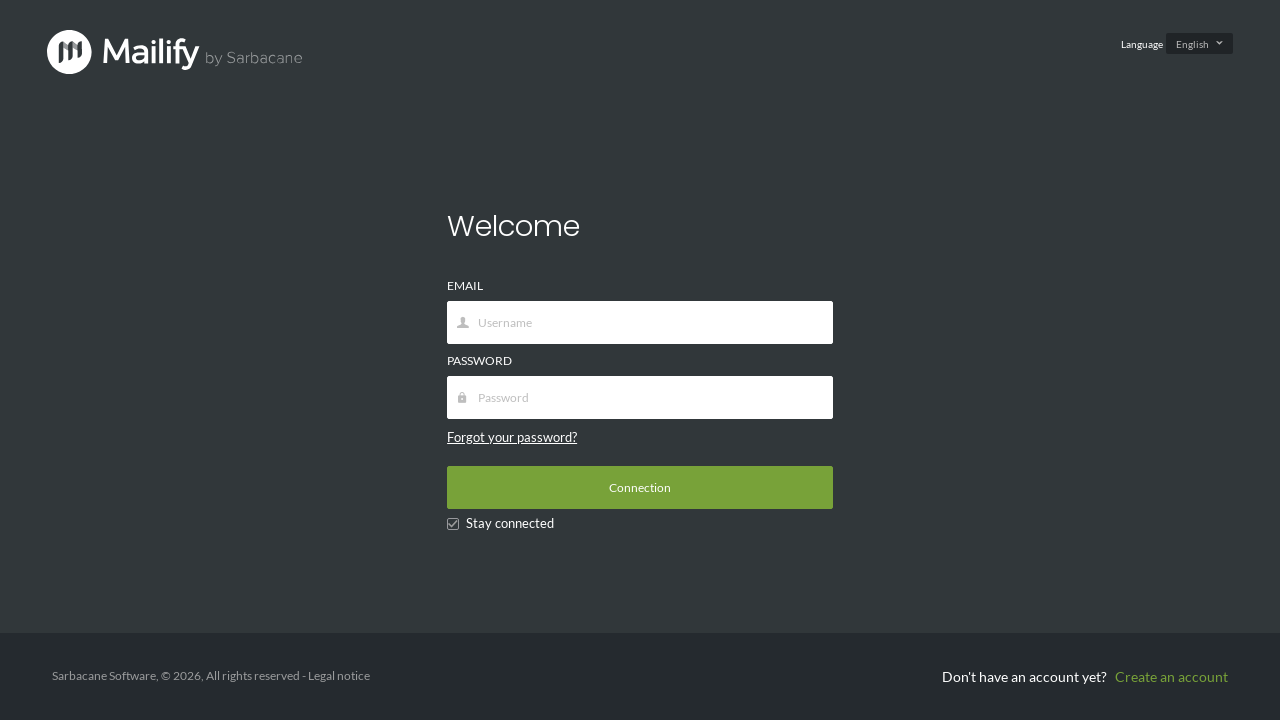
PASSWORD (479, 360)
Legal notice (339, 675)
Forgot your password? (512, 437)
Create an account (1171, 676)
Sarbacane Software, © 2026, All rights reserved (177, 675)
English (1192, 44)
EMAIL (465, 285)
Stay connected (500, 523)
